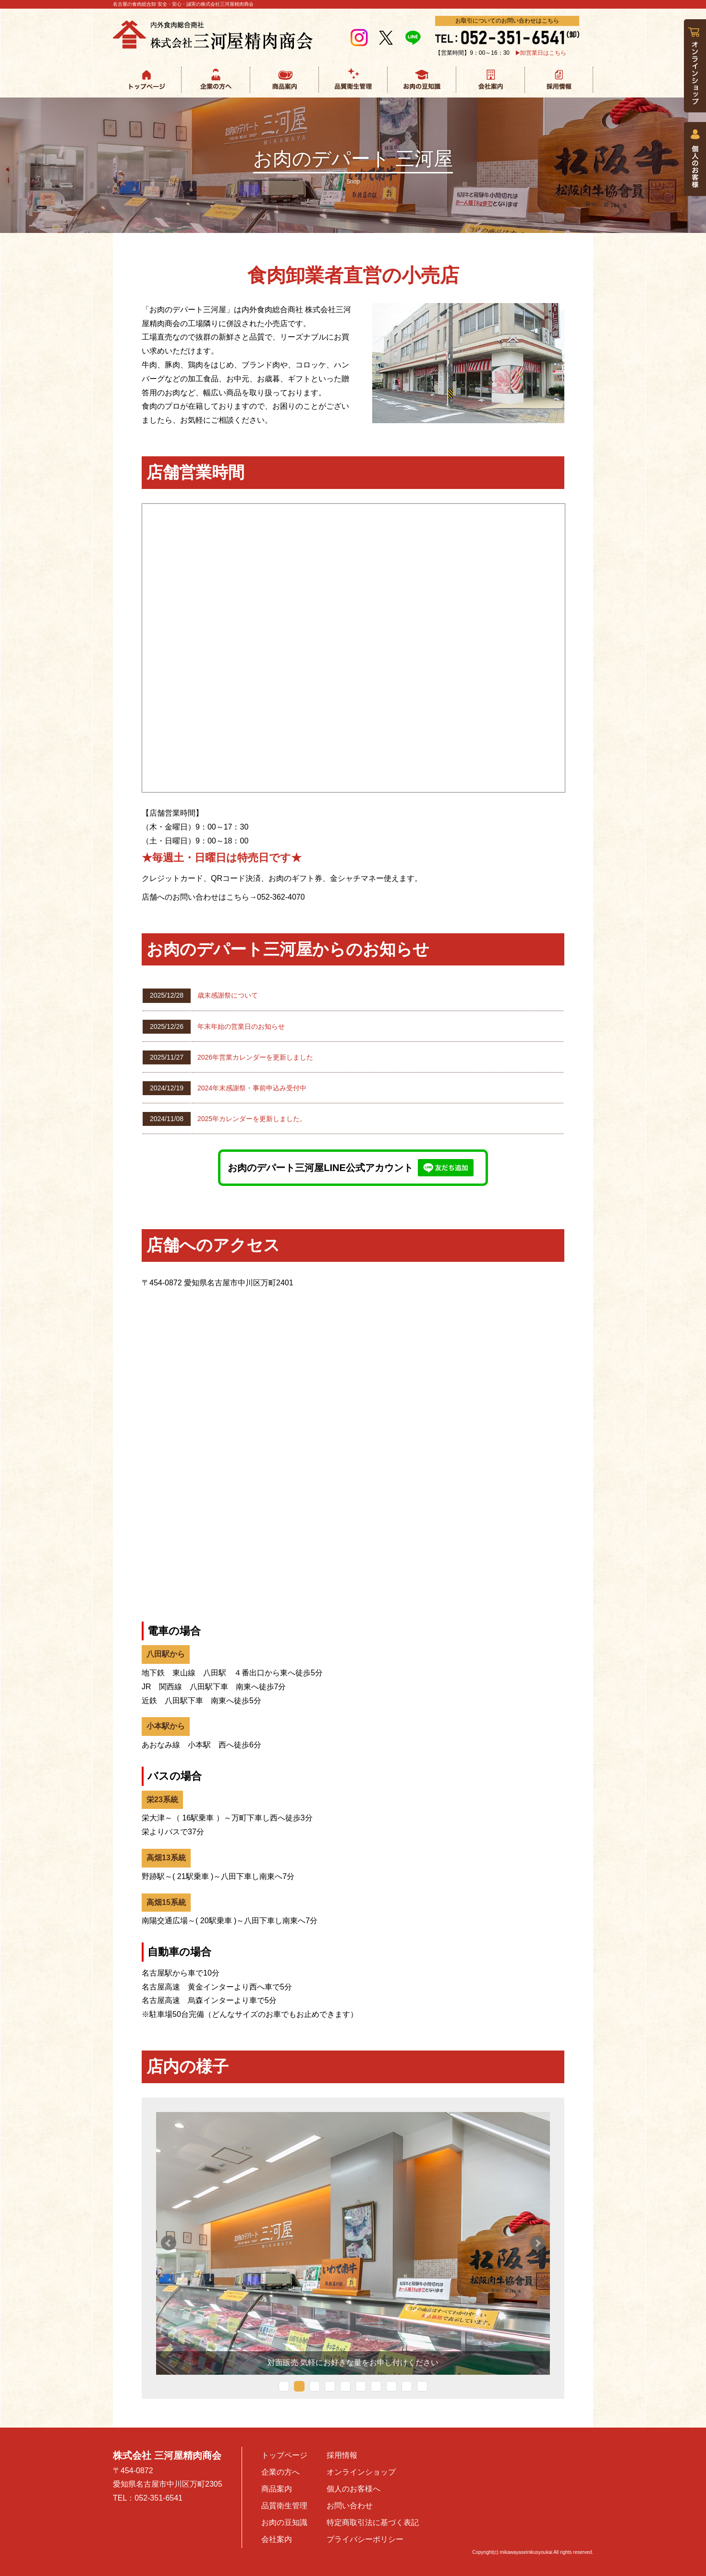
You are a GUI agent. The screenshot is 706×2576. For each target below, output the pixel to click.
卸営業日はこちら (543, 53)
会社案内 (276, 2539)
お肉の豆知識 (284, 2522)
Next (537, 2243)
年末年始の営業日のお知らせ (241, 1026)
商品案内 (276, 2489)
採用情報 (342, 2455)
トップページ (284, 2455)
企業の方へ (280, 2472)
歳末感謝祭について (227, 995)
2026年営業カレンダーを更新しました (255, 1057)
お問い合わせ (350, 2506)
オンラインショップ (361, 2472)
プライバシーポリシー (365, 2539)
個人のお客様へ (353, 2489)
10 (422, 2386)
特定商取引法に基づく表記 (373, 2522)
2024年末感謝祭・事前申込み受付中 (251, 1088)
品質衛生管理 (284, 2506)
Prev (168, 2243)
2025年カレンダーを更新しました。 (251, 1119)
